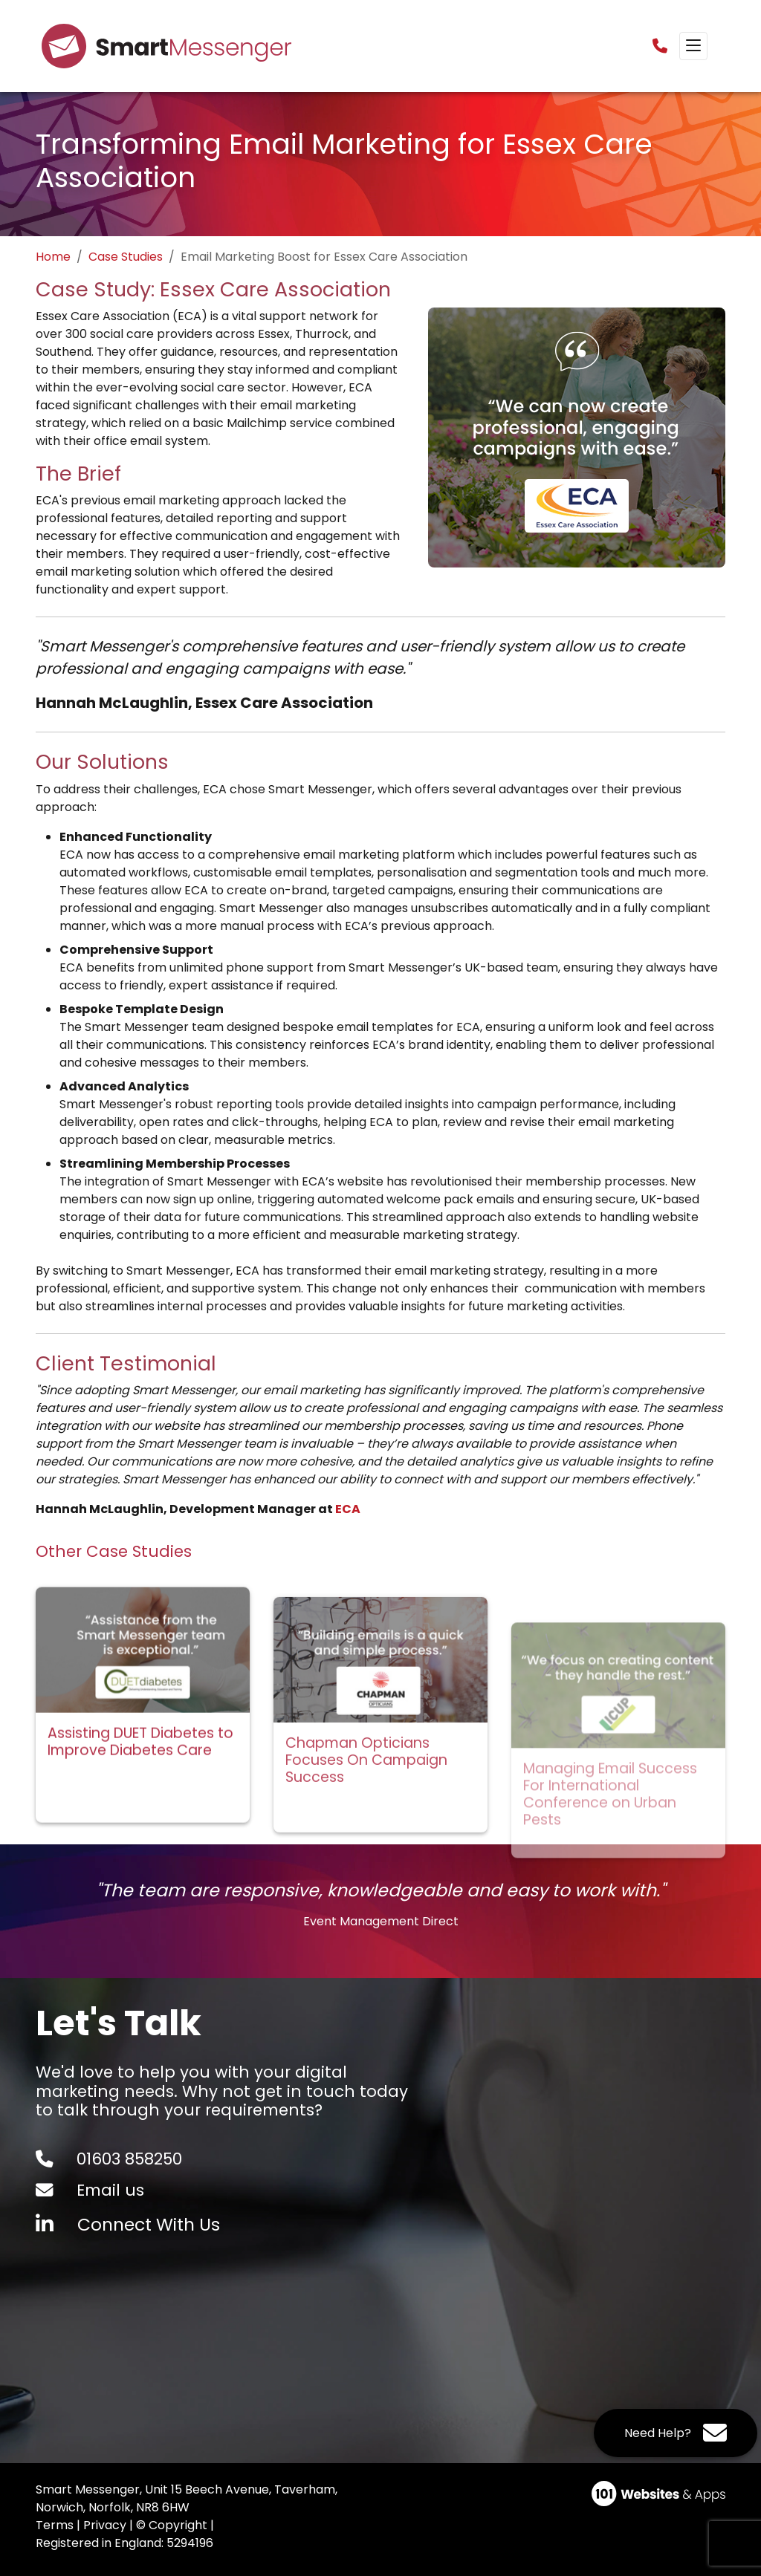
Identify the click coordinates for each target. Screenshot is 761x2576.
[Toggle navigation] (693, 46)
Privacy (104, 2525)
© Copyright (171, 2525)
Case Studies (125, 256)
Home (53, 256)
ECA (347, 1509)
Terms (55, 2525)
